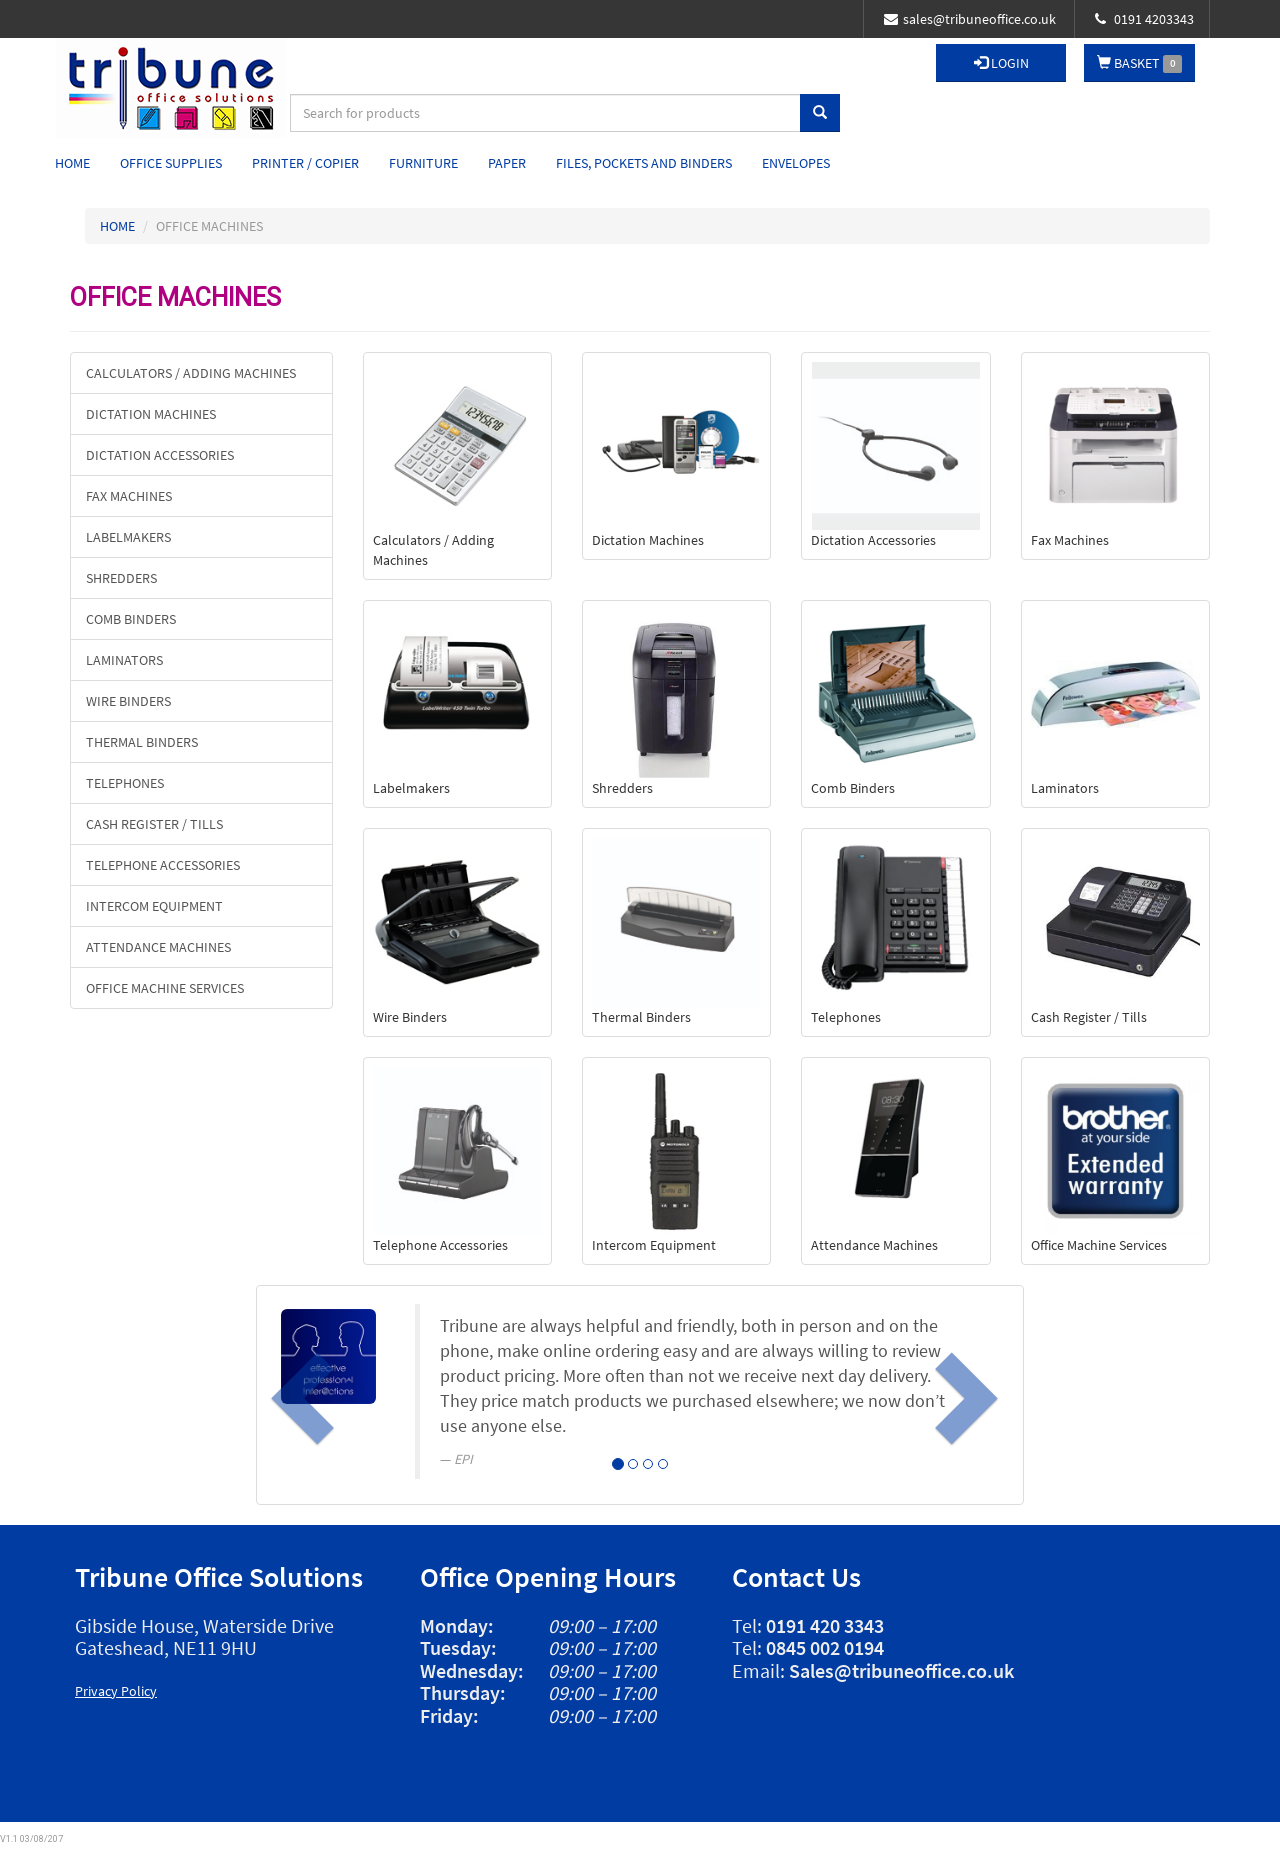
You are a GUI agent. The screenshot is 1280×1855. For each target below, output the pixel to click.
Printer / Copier (305, 163)
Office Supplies (171, 163)
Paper (507, 163)
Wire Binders (128, 701)
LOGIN (1001, 63)
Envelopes (796, 163)
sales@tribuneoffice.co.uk (970, 19)
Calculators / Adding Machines (191, 373)
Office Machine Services (165, 988)
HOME (117, 226)
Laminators (124, 660)
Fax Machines (129, 496)
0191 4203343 (1144, 19)
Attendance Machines (158, 947)
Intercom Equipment (154, 906)
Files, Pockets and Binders (644, 163)
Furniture (423, 163)
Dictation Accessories (160, 455)
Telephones (125, 783)
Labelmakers (128, 537)
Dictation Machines (151, 414)
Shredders (121, 578)
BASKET (1139, 63)
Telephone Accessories (163, 865)
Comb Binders (131, 619)
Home (72, 163)
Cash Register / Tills (154, 824)
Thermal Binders (142, 742)
